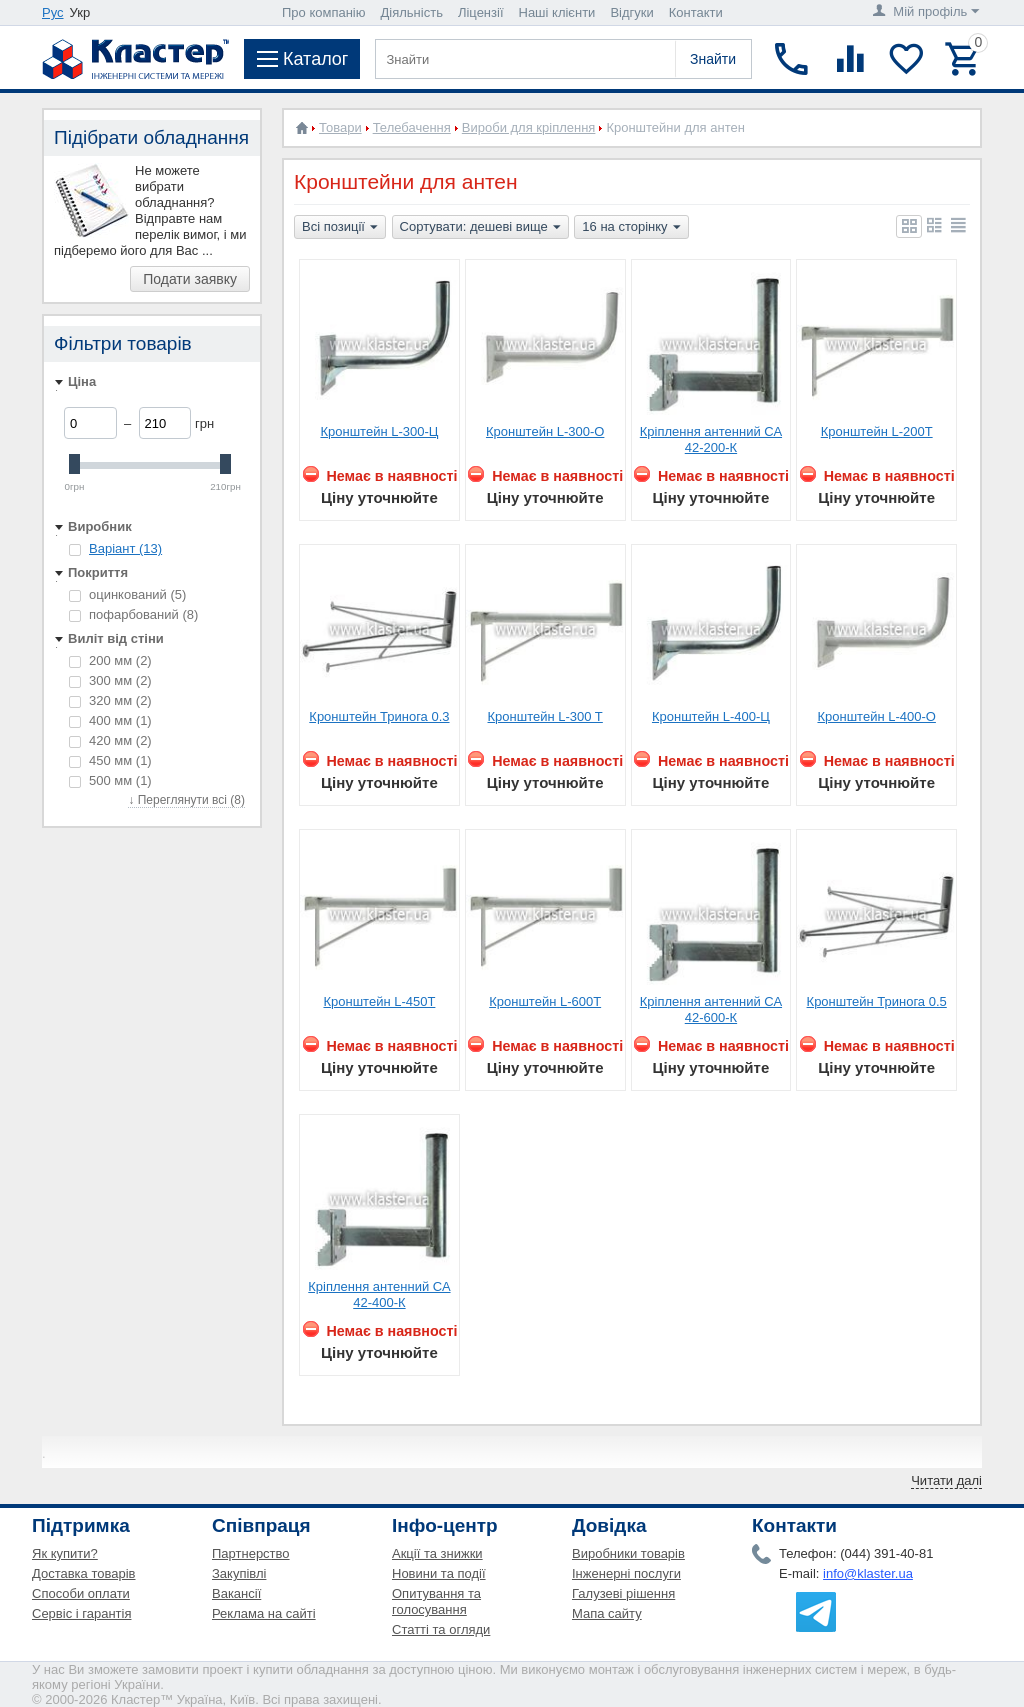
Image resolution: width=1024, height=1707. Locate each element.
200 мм (110, 660)
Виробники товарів (628, 1553)
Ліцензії (481, 12)
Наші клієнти (557, 12)
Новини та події (439, 1573)
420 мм (110, 740)
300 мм (110, 680)
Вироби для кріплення (529, 127)
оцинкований (127, 594)
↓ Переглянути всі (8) (186, 800)
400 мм (110, 720)
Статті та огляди (441, 1629)
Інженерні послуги (626, 1573)
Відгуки (631, 12)
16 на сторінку (631, 228)
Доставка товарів (84, 1573)
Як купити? (65, 1553)
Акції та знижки (437, 1553)
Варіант (125, 548)
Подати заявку (190, 279)
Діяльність (412, 12)
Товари (340, 127)
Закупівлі (239, 1573)
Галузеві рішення (623, 1593)
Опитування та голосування (436, 1601)
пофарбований (133, 614)
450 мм (110, 760)
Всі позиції (340, 228)
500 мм (110, 780)
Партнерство (251, 1553)
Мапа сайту (607, 1613)
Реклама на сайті (264, 1613)
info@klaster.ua (868, 1573)
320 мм (110, 700)
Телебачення (412, 127)
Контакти (696, 12)
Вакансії (236, 1593)
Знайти (713, 59)
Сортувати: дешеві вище (480, 228)
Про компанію (324, 12)
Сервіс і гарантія (81, 1613)
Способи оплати (81, 1593)
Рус (53, 12)
